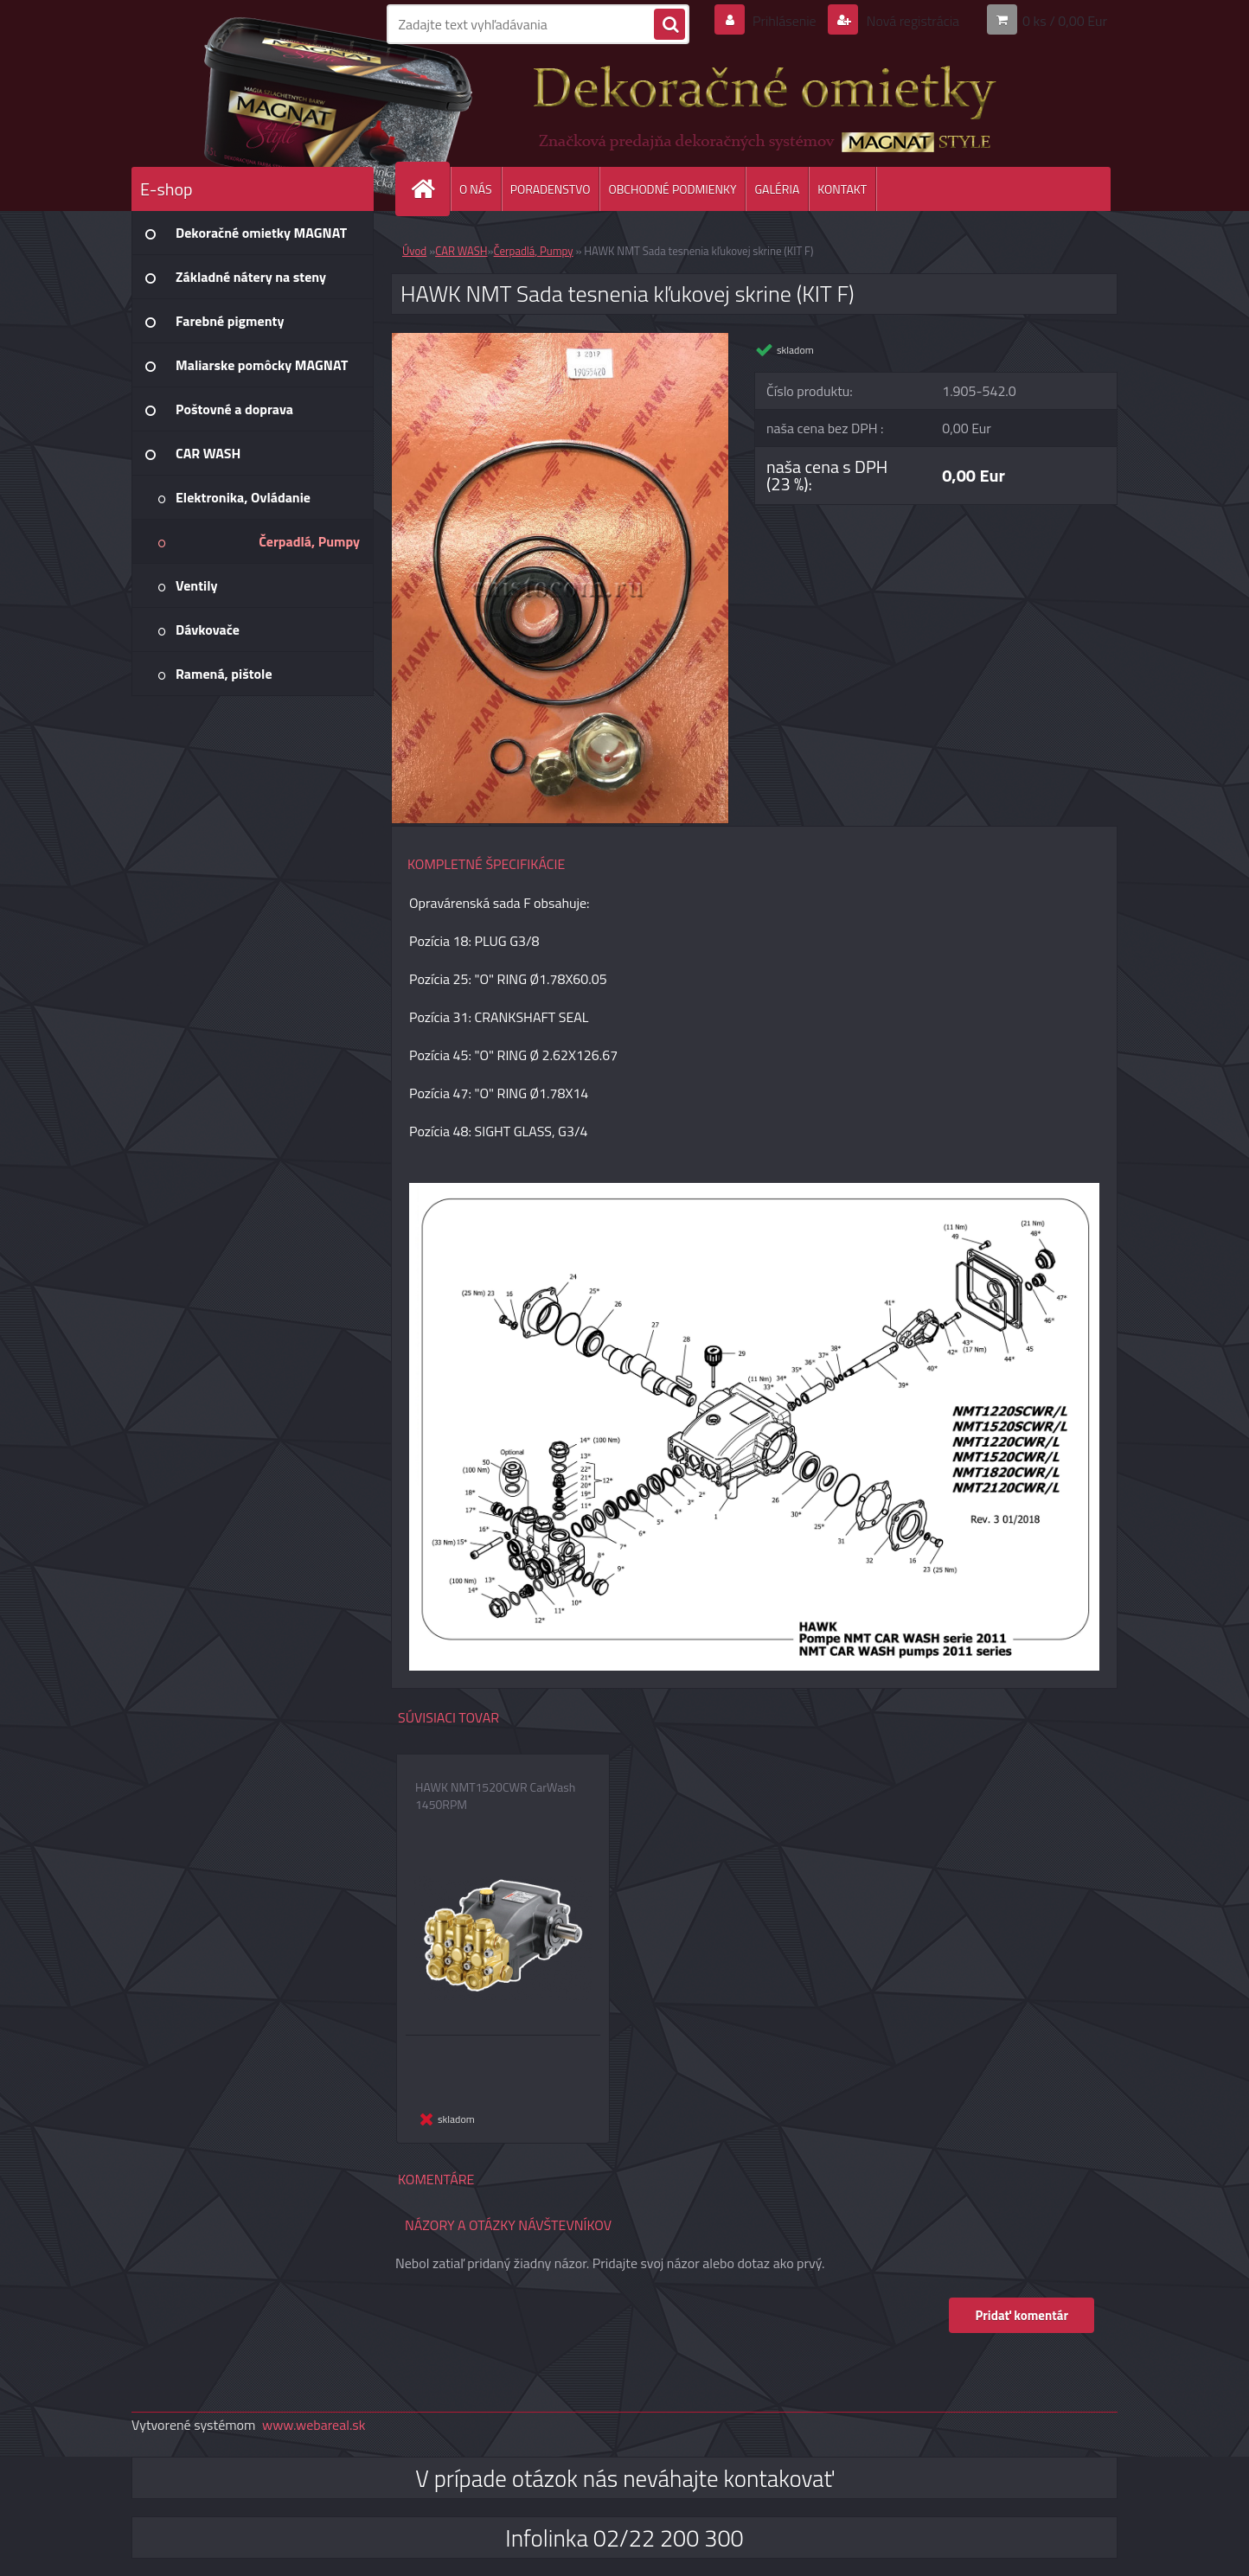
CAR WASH (461, 250)
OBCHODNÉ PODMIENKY (672, 189)
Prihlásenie (784, 20)
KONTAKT (842, 189)
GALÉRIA (776, 189)
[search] (669, 25)
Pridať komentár (1021, 2315)
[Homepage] (430, 189)
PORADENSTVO (550, 189)
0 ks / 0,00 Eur (1064, 20)
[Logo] (250, 103)
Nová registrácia (911, 20)
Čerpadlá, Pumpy (533, 250)
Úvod (414, 250)
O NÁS (475, 189)
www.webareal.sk (314, 2424)
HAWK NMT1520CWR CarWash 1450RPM (495, 1796)
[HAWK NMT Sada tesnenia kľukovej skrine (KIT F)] (560, 339)
